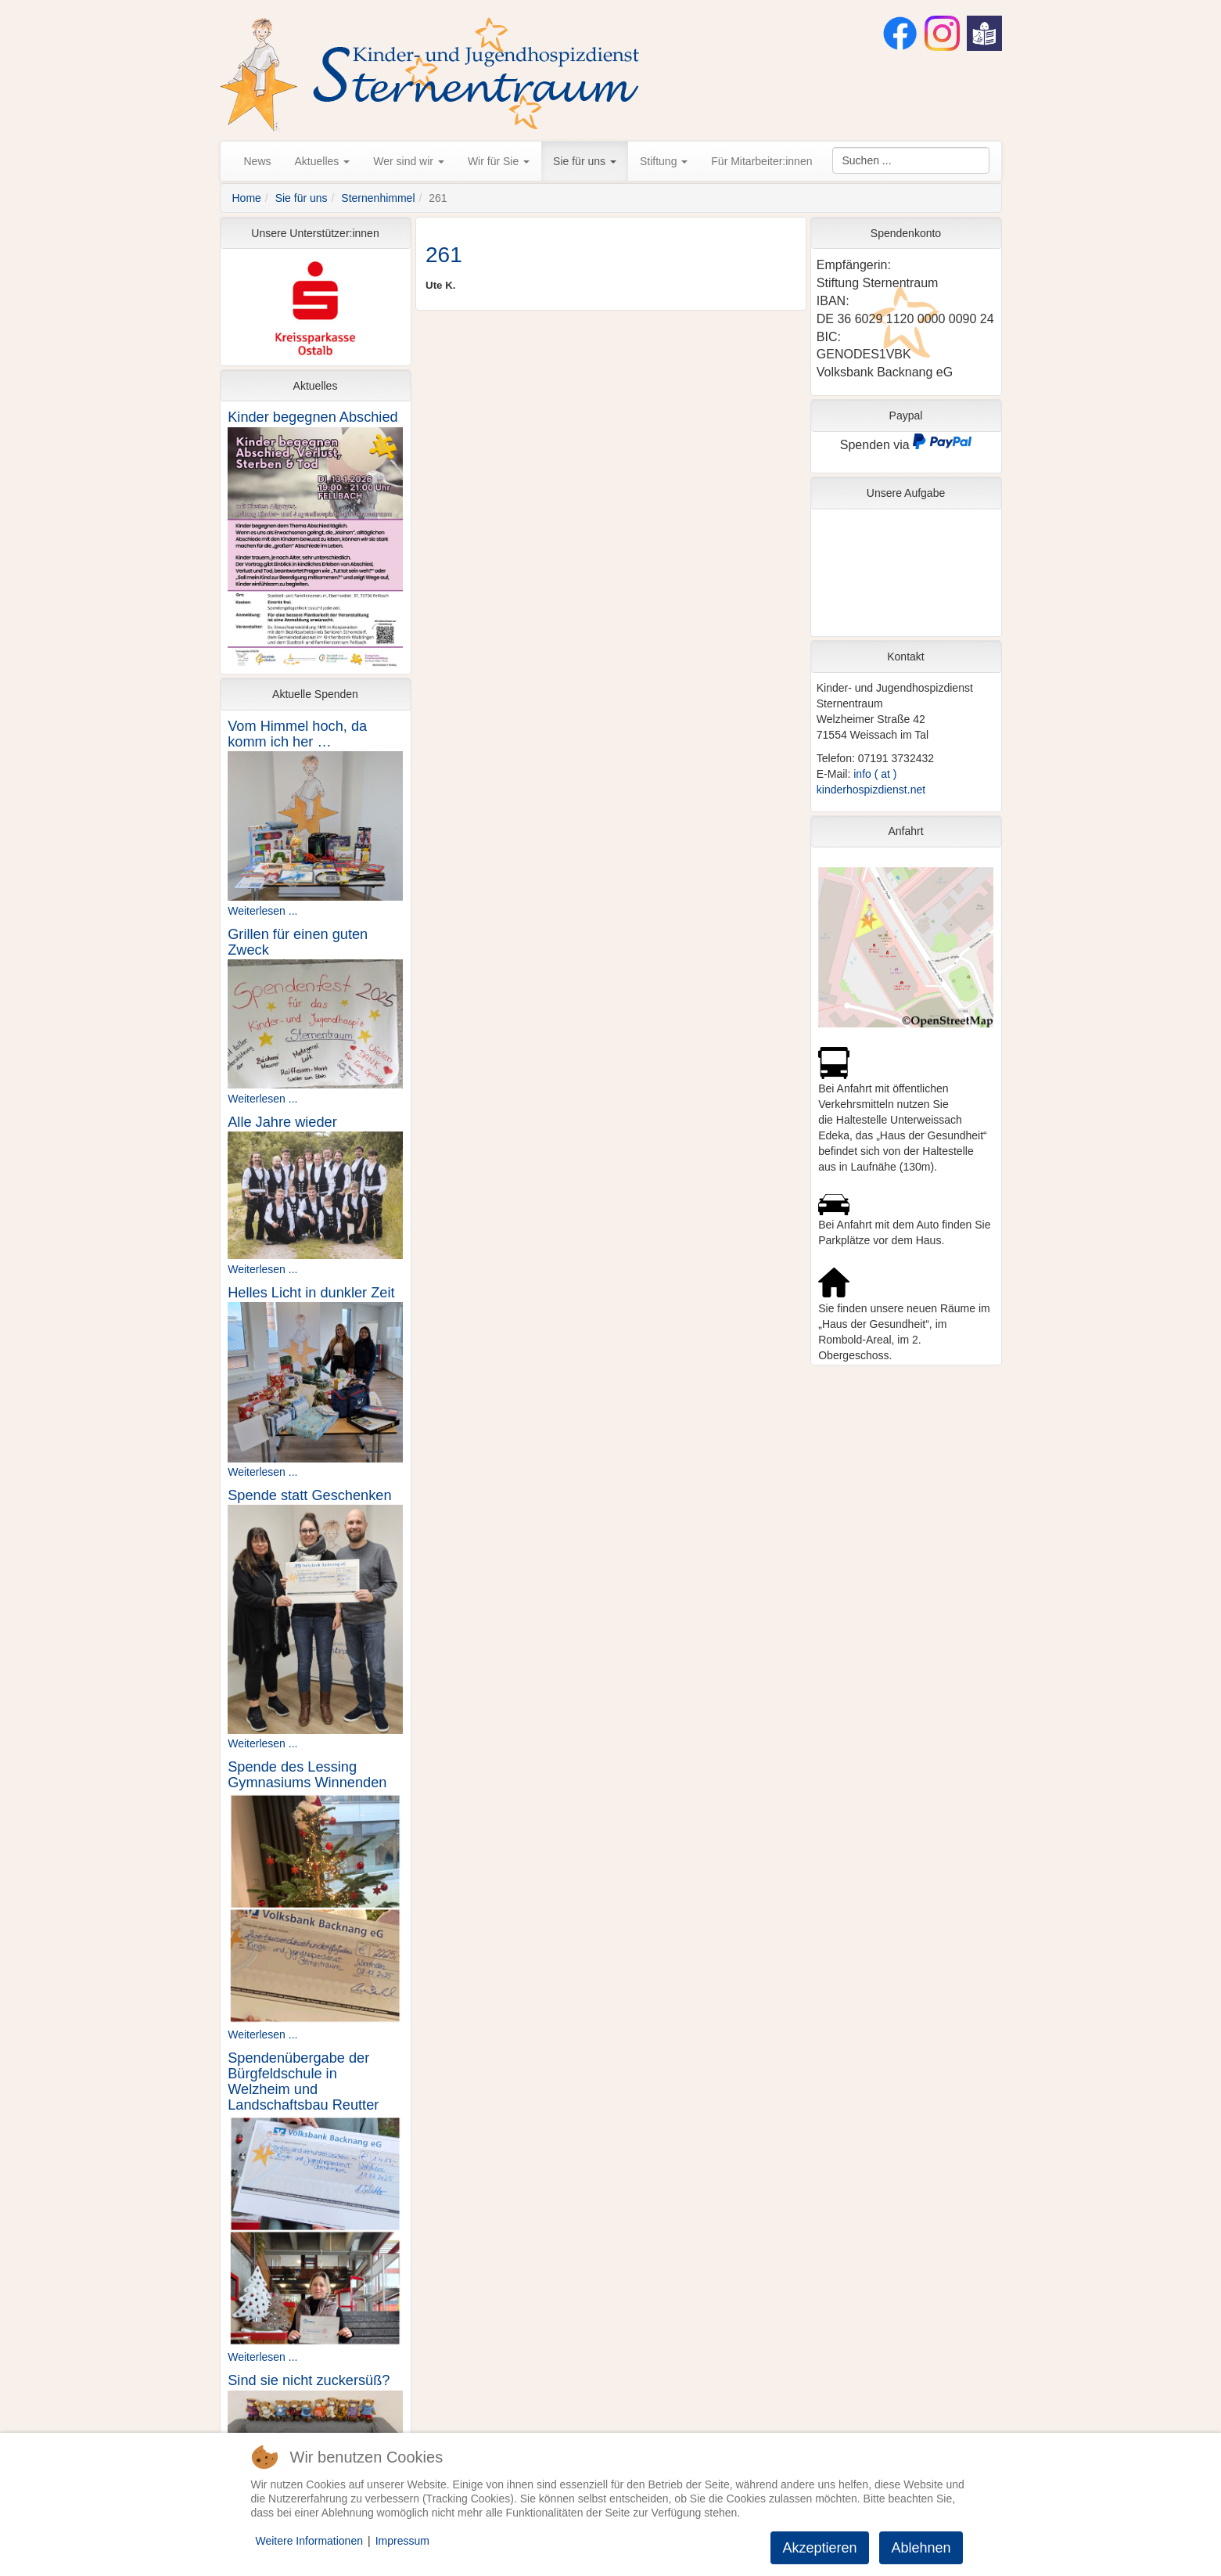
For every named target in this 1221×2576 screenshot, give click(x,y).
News (257, 161)
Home (246, 198)
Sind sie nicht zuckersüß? (309, 2380)
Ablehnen (920, 2548)
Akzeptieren (819, 2548)
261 (444, 255)
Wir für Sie (499, 161)
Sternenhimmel (378, 198)
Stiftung (664, 161)
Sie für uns (584, 161)
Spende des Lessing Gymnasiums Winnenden (307, 1774)
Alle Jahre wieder (282, 1122)
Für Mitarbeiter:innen (761, 161)
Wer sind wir (408, 161)
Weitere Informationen (309, 2541)
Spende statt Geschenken (309, 1495)
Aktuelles (322, 161)
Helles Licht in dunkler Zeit (311, 1293)
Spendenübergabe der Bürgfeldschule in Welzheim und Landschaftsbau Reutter (303, 2081)
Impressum (402, 2541)
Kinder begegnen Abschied (312, 417)
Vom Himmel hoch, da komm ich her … (297, 734)
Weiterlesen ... (262, 911)
